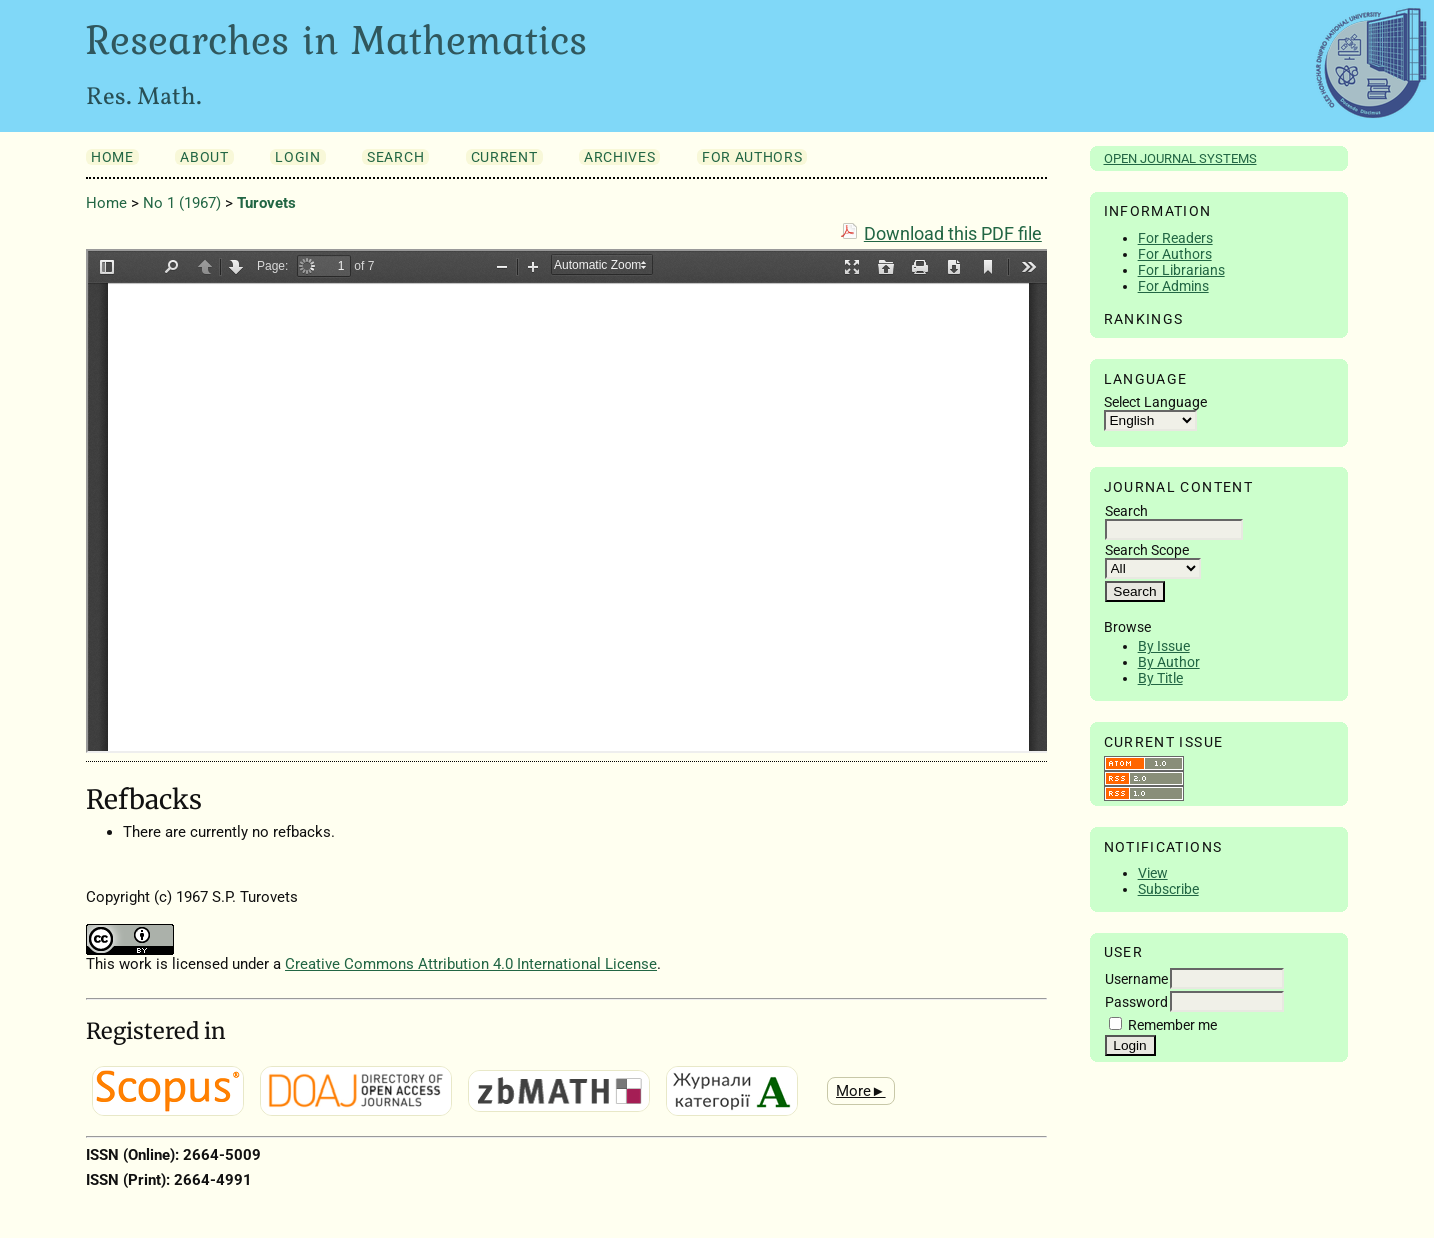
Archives (619, 157)
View (1153, 873)
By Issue (1164, 646)
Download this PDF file (953, 234)
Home (112, 157)
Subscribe (1168, 889)
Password (1136, 1002)
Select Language (1155, 402)
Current (504, 157)
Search (395, 157)
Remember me (1172, 1025)
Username (1136, 979)
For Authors (1175, 254)
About (204, 157)
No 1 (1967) (182, 203)
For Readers (1175, 238)
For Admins (1173, 286)
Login (297, 157)
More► (861, 1091)
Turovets (266, 203)
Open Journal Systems (1180, 158)
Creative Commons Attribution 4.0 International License (471, 964)
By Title (1160, 678)
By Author (1169, 662)
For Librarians (1181, 270)
